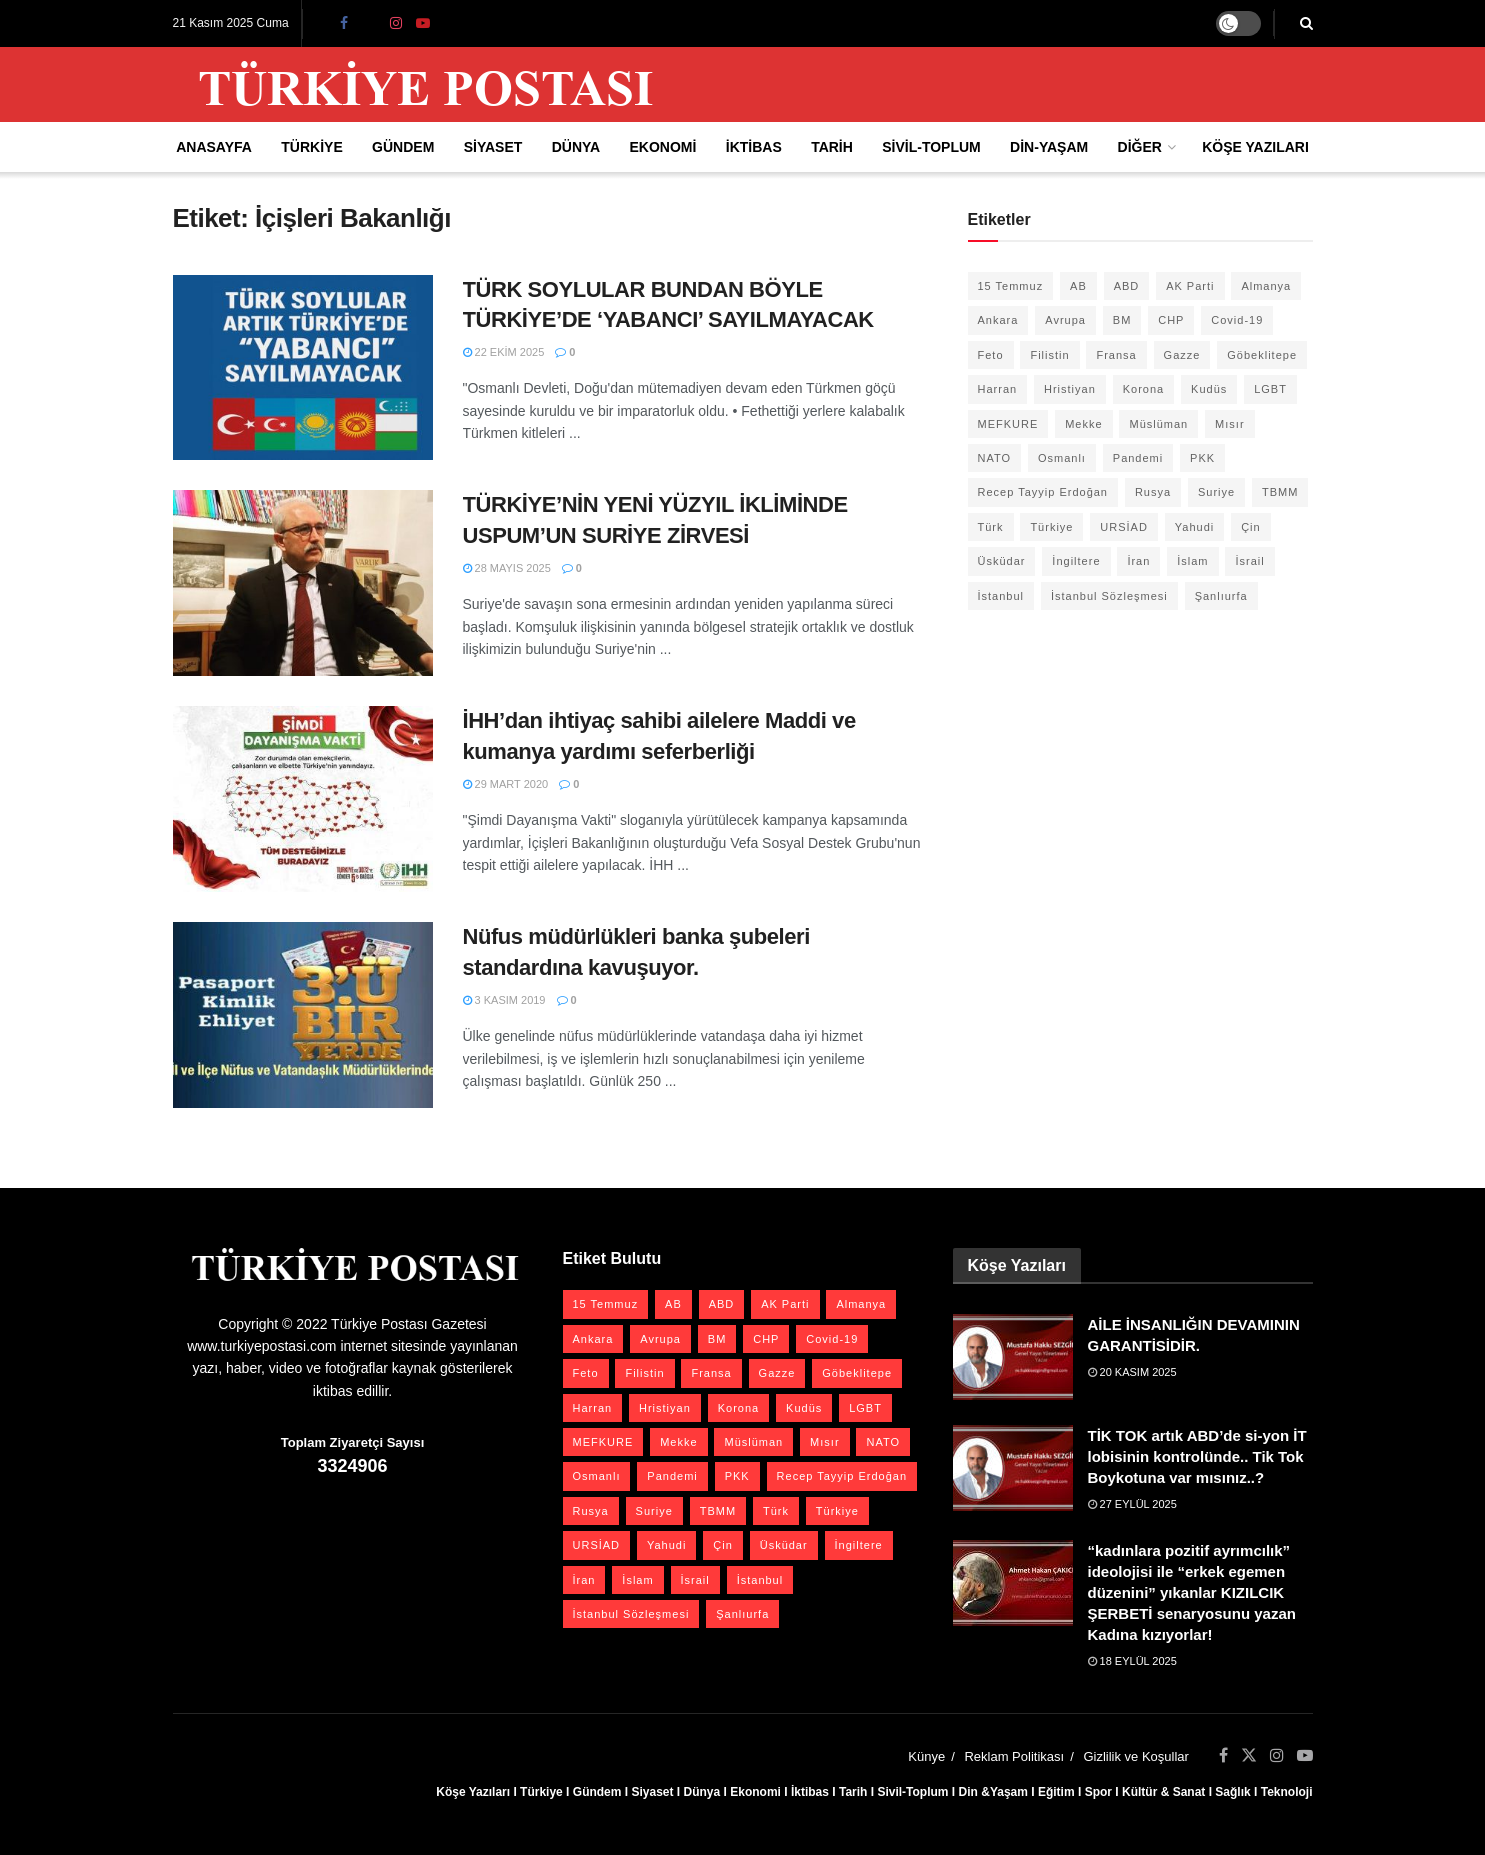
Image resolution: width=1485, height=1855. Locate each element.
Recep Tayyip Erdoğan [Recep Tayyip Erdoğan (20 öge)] (1043, 492)
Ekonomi (663, 147)
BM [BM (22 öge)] (1122, 320)
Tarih (832, 147)
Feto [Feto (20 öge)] (991, 355)
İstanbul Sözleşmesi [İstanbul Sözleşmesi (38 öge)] (1109, 596)
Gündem (403, 147)
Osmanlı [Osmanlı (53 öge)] (1062, 458)
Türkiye (311, 147)
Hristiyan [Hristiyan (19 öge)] (1070, 389)
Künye (926, 1756)
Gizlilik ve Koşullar (1135, 1756)
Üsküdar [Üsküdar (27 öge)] (1002, 561)
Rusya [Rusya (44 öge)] (1153, 492)
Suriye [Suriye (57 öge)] (1216, 492)
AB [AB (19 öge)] (1078, 286)
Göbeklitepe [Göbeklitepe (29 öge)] (1262, 355)
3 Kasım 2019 (504, 1000)
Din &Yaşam (993, 1792)
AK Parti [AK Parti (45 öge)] (1190, 286)
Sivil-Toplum (931, 147)
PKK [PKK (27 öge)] (1202, 458)
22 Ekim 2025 (504, 352)
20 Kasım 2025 (1132, 1372)
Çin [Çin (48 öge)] (1251, 527)
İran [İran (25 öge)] (1138, 561)
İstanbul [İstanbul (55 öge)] (1001, 596)
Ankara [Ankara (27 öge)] (998, 320)
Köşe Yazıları (1255, 147)
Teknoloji (1287, 1792)
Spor (1098, 1792)
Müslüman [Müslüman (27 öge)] (1158, 424)
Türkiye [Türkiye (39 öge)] (1051, 527)
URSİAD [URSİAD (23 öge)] (1124, 527)
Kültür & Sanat (1163, 1792)
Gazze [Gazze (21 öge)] (1182, 355)
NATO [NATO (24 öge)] (995, 458)
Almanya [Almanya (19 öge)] (1266, 286)
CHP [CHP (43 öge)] (1171, 320)
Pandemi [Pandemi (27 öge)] (1138, 458)
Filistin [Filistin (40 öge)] (1049, 355)
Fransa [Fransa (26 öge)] (1116, 355)
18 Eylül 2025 (1132, 1661)
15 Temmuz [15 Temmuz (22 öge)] (1011, 286)
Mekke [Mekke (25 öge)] (1083, 424)
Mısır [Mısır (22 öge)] (1229, 424)
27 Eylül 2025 (1132, 1504)
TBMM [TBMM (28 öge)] (1280, 492)
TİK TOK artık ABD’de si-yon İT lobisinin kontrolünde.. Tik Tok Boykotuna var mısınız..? (1197, 1456)
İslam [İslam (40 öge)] (1192, 561)
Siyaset (493, 147)
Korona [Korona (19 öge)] (1143, 389)
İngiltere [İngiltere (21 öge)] (1076, 561)
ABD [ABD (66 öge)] (1127, 286)
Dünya (576, 147)
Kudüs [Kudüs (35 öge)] (1209, 389)
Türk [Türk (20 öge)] (991, 527)
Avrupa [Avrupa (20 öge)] (1065, 320)
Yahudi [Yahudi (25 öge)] (1194, 527)
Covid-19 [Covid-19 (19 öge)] (1237, 320)
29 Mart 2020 (506, 784)
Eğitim (1056, 1792)
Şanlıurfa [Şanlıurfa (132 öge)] (1221, 596)
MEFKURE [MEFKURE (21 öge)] (1008, 424)
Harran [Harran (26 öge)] (998, 389)
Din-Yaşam (1049, 147)
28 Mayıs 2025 (507, 568)
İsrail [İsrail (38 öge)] (1249, 561)
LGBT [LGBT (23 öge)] (1270, 389)
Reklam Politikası (1014, 1756)
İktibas (754, 147)
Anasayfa (214, 147)
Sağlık (1232, 1792)
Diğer (1140, 147)
